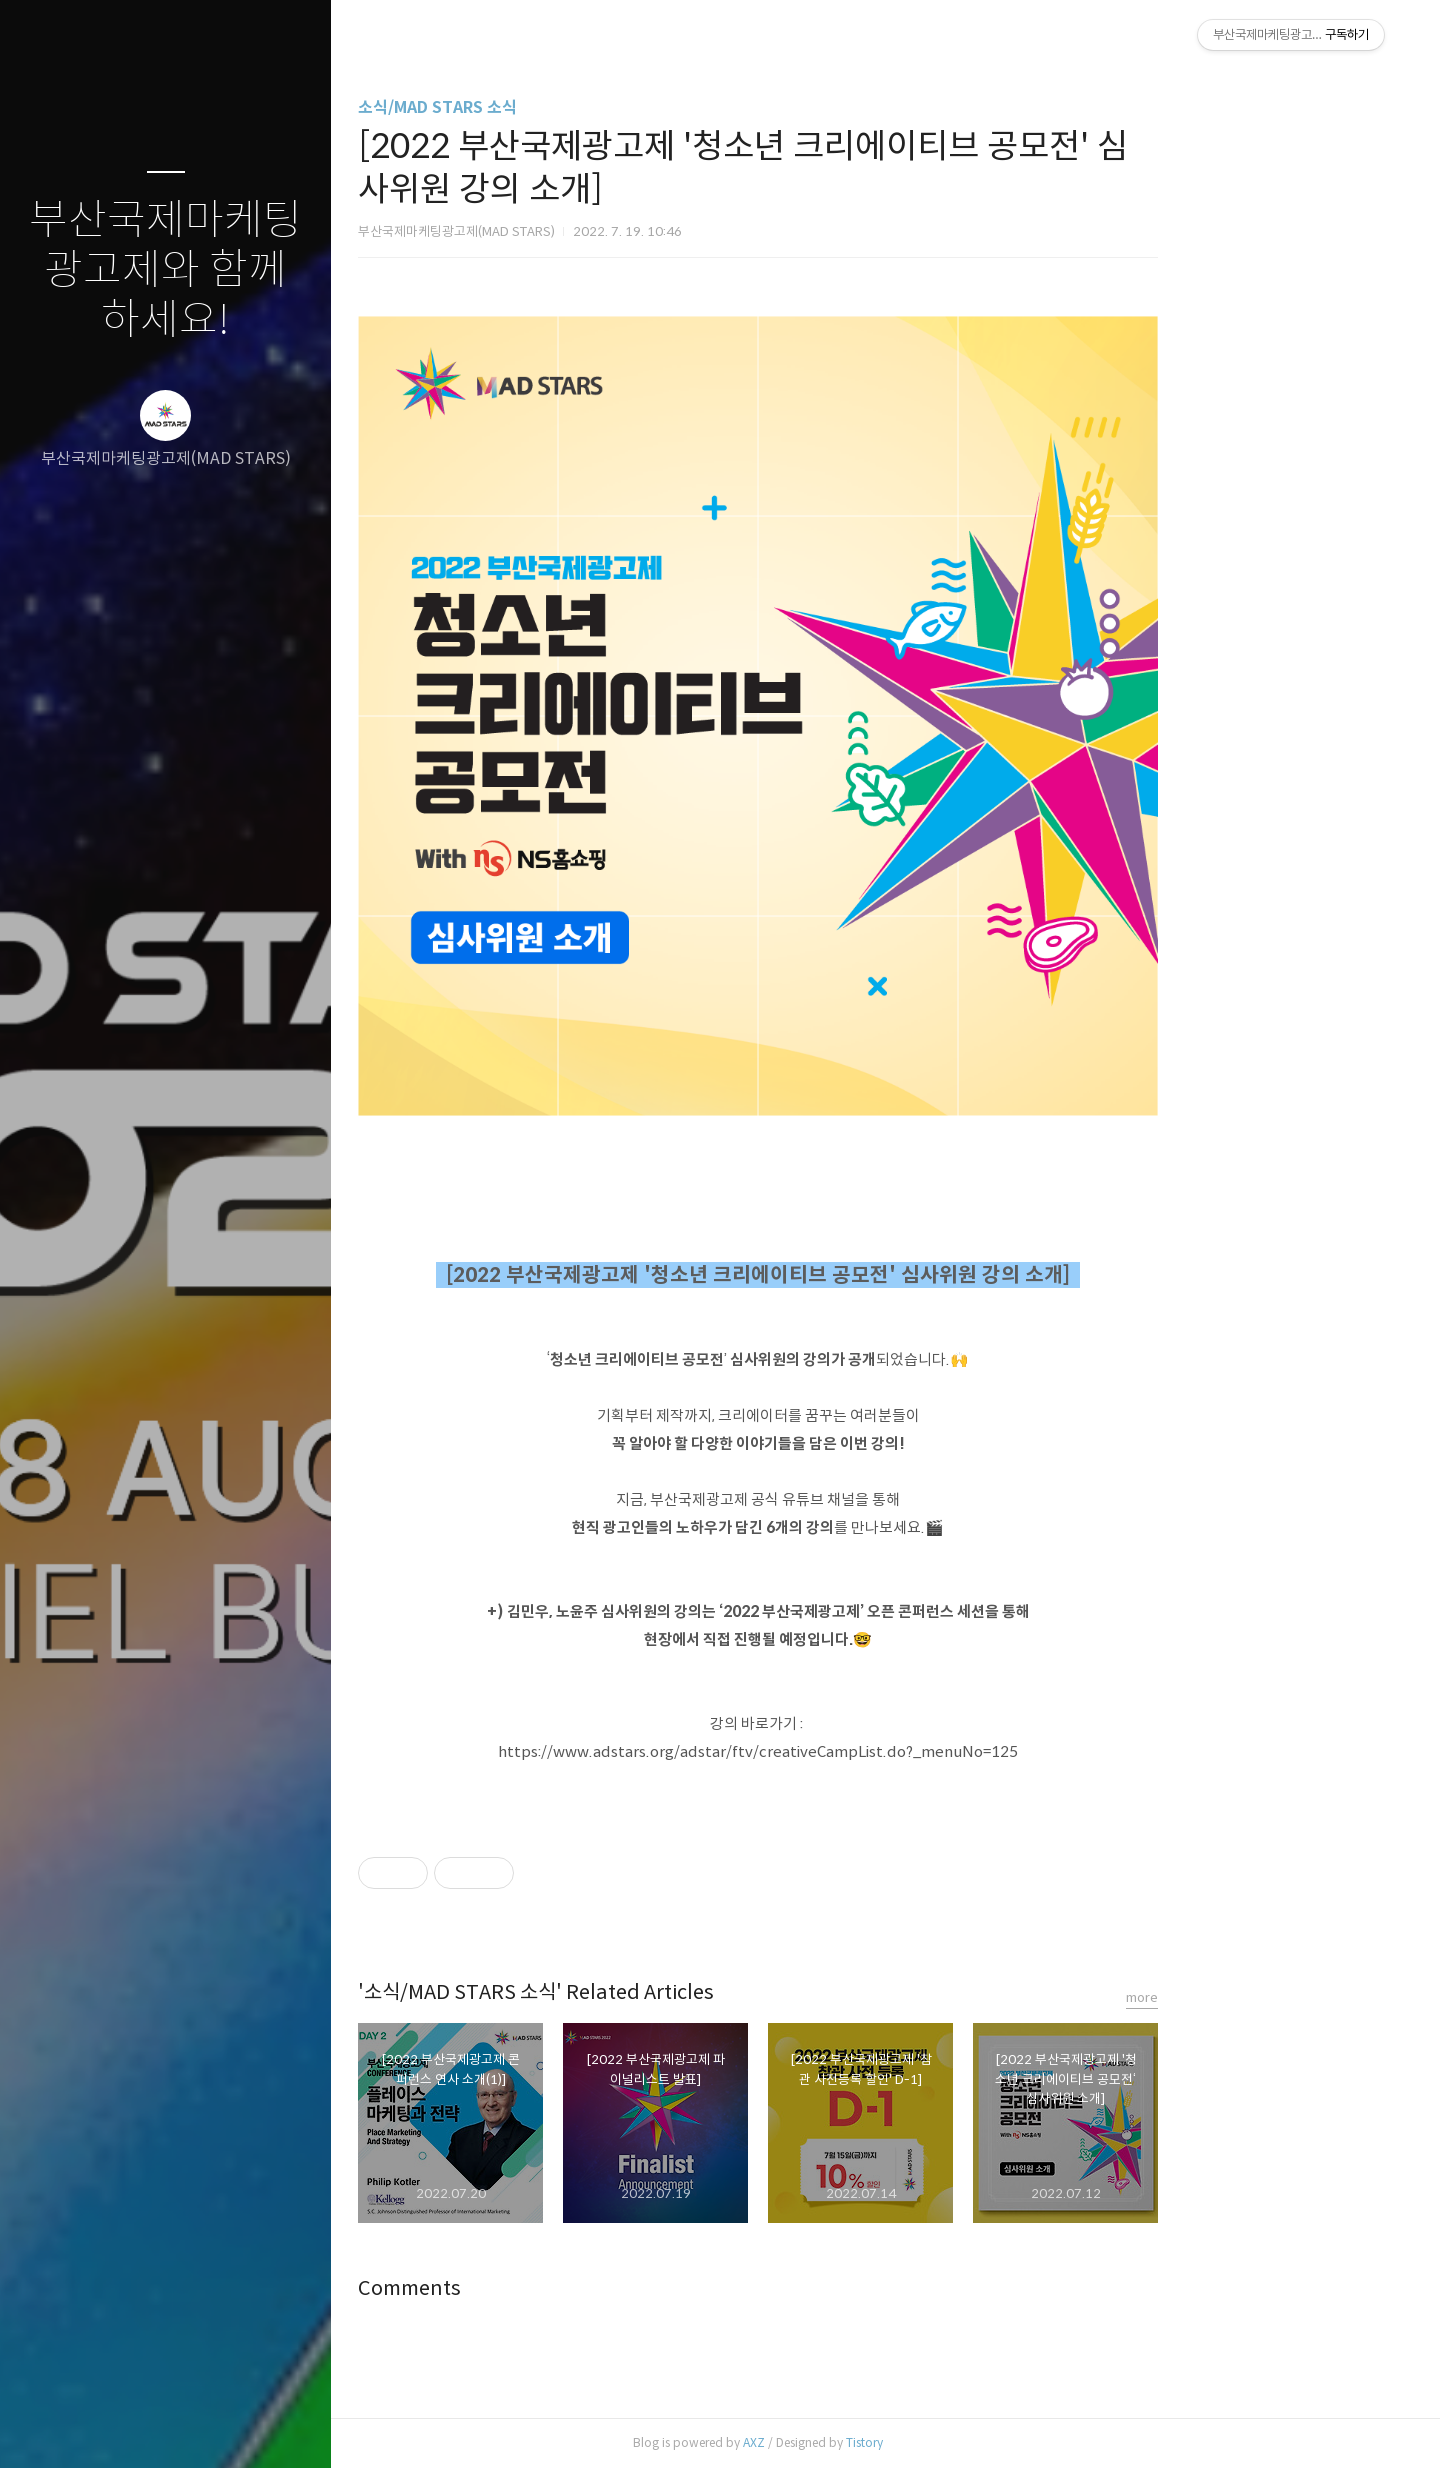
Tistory (992, 2442)
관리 (285, 2427)
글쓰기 (48, 2427)
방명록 (127, 2427)
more (1270, 1997)
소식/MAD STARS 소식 (565, 107)
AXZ (882, 2442)
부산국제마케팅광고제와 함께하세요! (165, 270)
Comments (537, 2288)
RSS (206, 2427)
